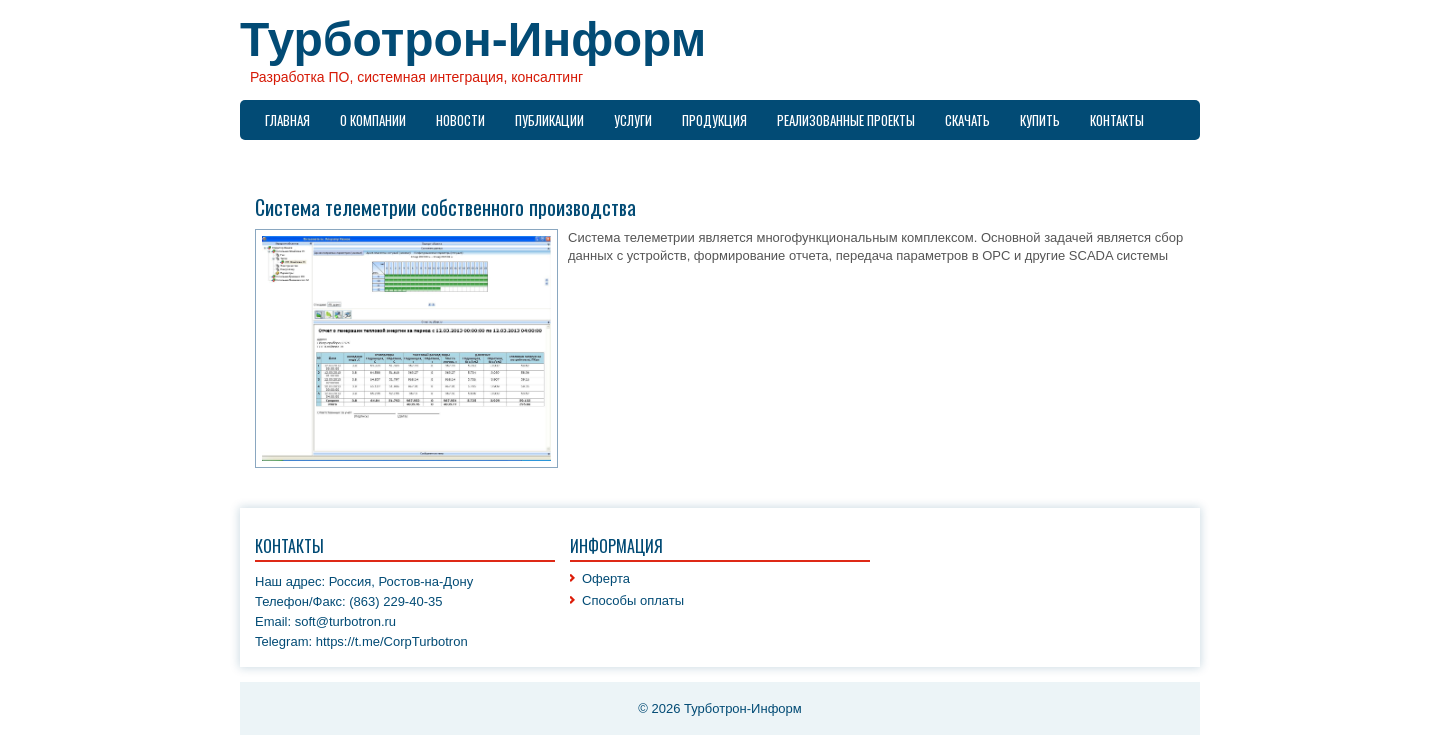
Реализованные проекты (846, 120)
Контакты (1117, 120)
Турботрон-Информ (473, 39)
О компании (373, 120)
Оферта (606, 578)
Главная (287, 120)
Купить (1040, 120)
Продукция (714, 120)
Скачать (967, 120)
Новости (460, 120)
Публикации (549, 120)
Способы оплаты (633, 600)
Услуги (633, 120)
